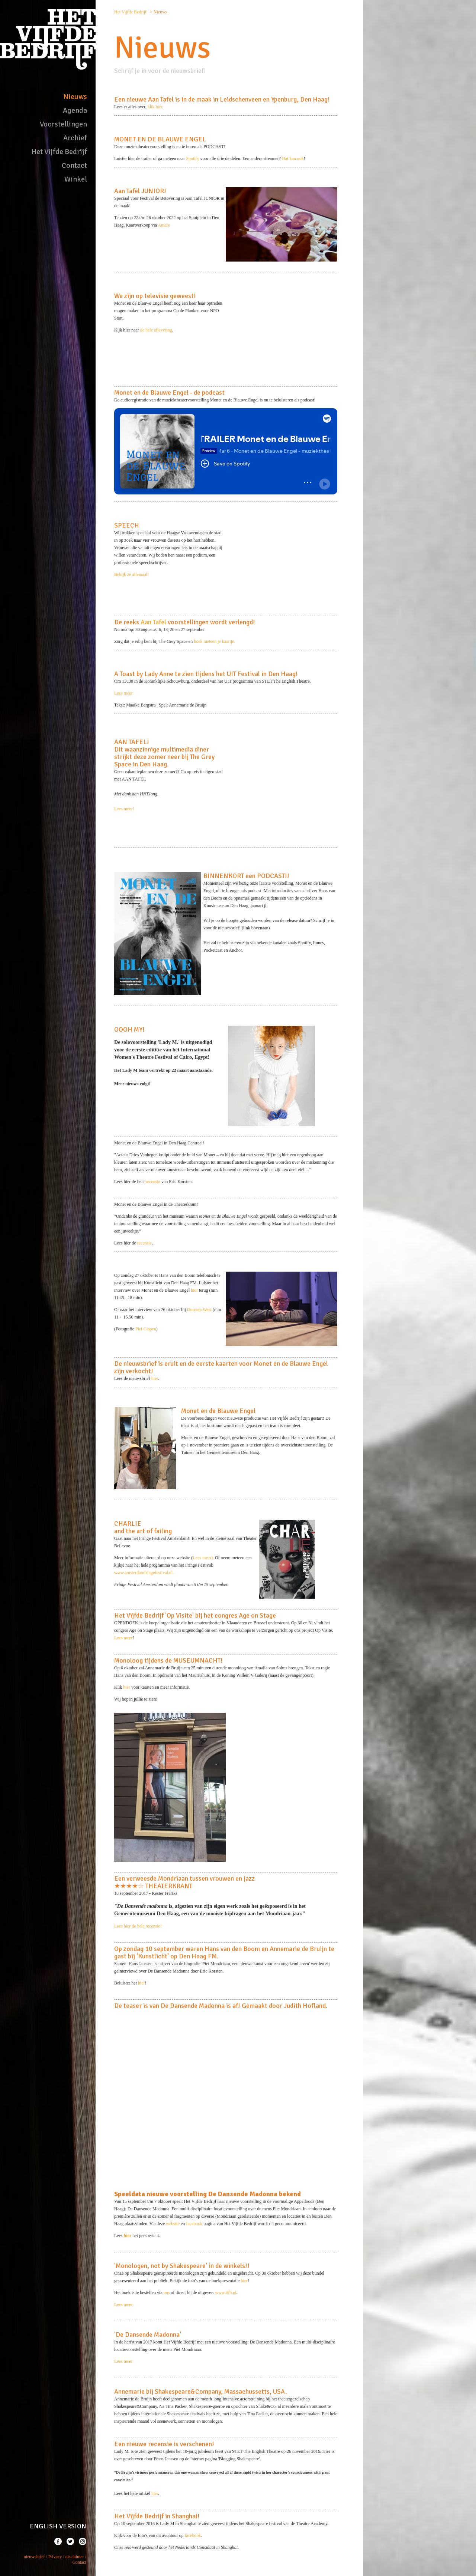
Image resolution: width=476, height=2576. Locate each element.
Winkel (75, 179)
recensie (153, 1181)
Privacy (55, 2556)
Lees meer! (124, 808)
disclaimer (74, 2556)
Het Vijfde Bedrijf (59, 151)
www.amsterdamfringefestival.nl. (144, 1572)
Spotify (192, 158)
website (173, 2223)
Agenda (75, 110)
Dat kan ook (293, 158)
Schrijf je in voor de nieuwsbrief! (160, 71)
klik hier (155, 106)
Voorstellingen (63, 124)
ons (167, 2292)
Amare (164, 225)
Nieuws (75, 96)
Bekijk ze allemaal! (131, 574)
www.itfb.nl (225, 2292)
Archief (75, 137)
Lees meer (123, 693)
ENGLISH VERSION (58, 2526)
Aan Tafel (153, 622)
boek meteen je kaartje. (214, 641)
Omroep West (199, 1309)
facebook (194, 2223)
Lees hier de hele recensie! (138, 1926)
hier (195, 1290)
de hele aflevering (156, 330)
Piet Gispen (145, 1329)
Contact (74, 165)
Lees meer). (203, 1557)
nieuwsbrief (34, 2556)
